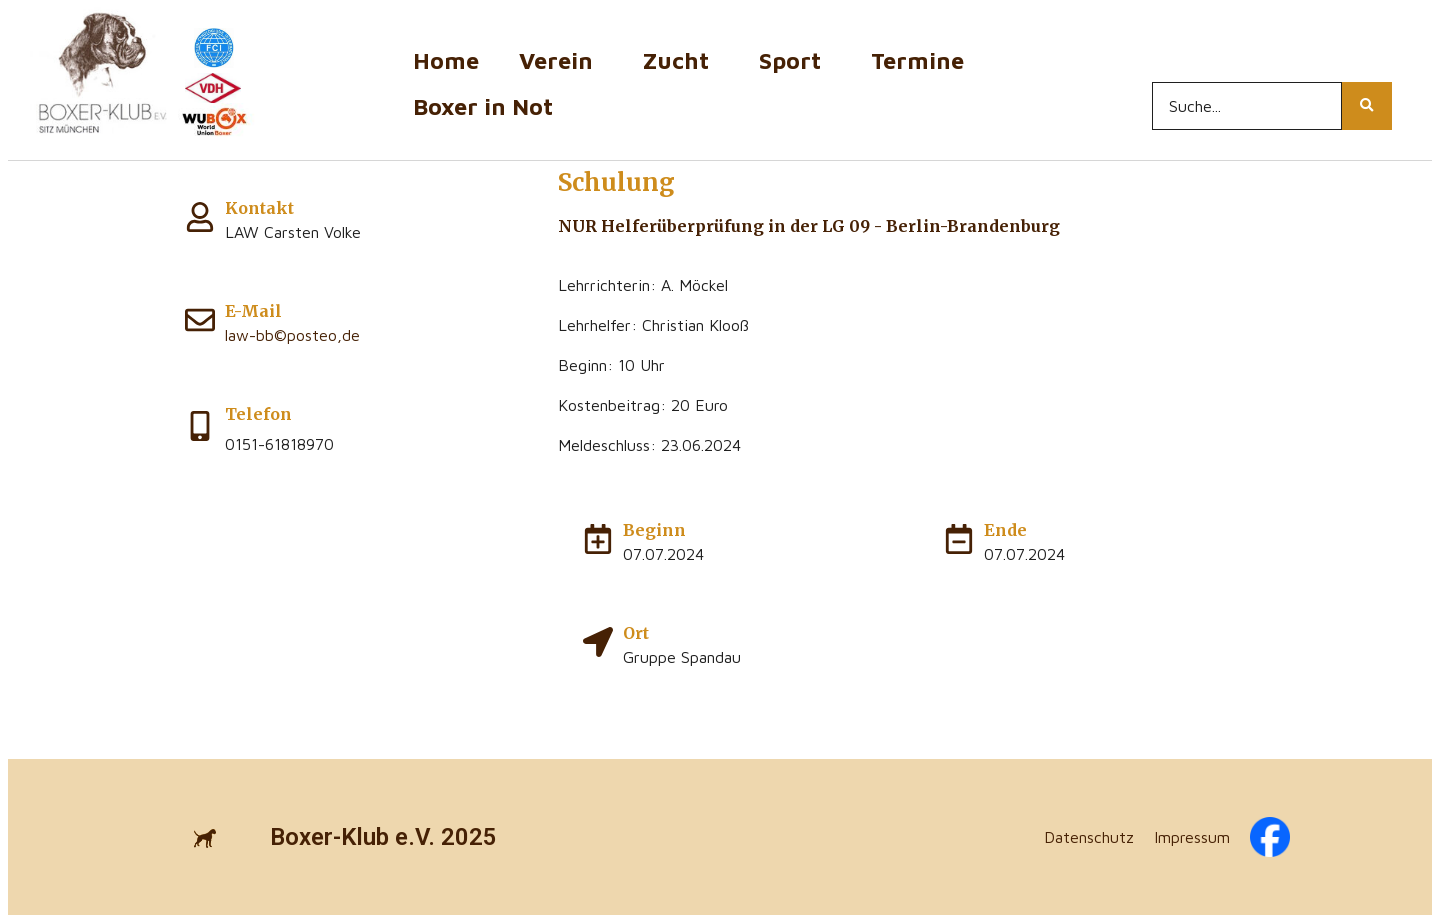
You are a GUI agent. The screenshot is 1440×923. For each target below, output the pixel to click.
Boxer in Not (483, 106)
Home (446, 60)
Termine (922, 60)
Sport (795, 60)
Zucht (681, 60)
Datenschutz (1089, 837)
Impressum (1192, 837)
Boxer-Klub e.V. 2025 (383, 837)
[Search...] (1247, 106)
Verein (561, 60)
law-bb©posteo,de (292, 335)
